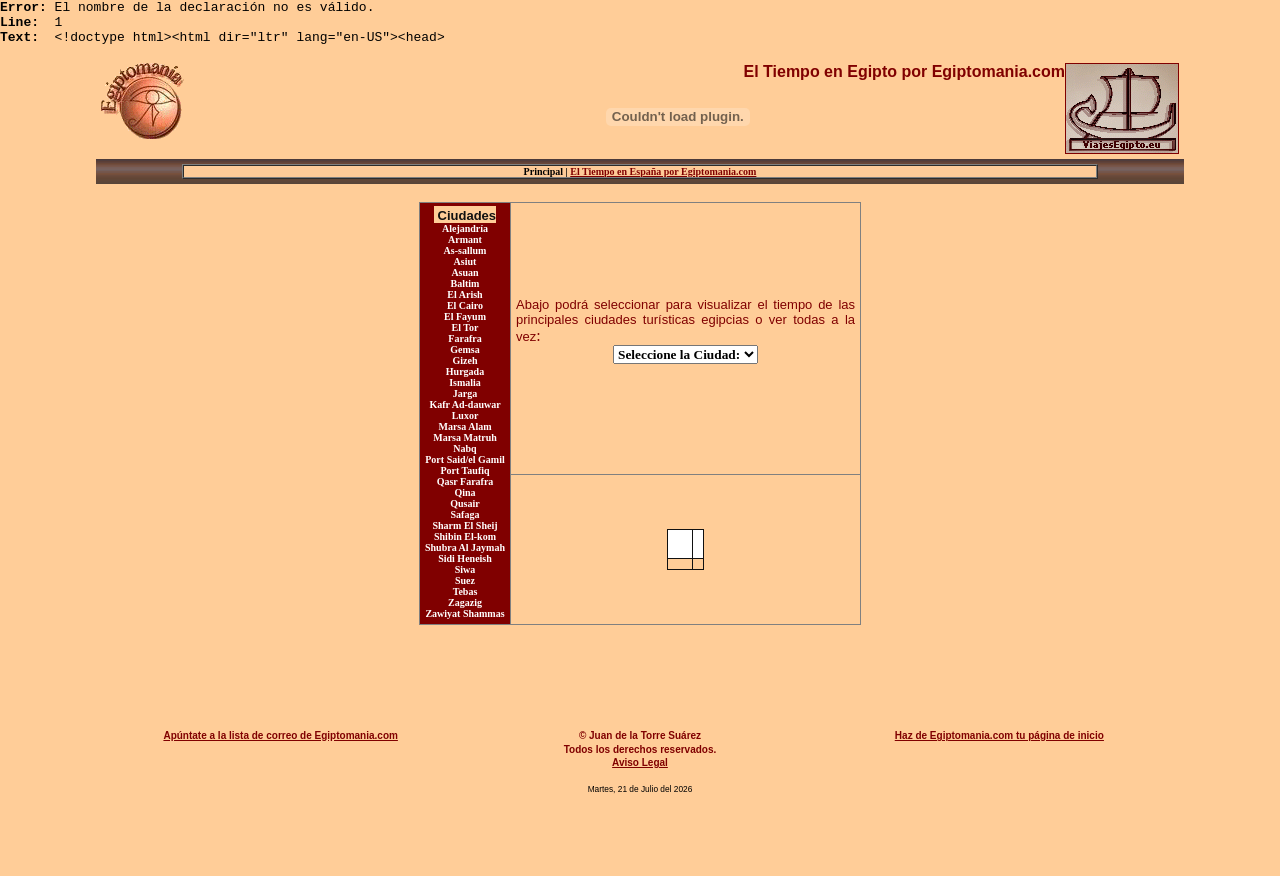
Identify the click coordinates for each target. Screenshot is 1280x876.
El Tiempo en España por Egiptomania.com (663, 180)
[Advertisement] (644, 679)
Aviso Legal (640, 771)
